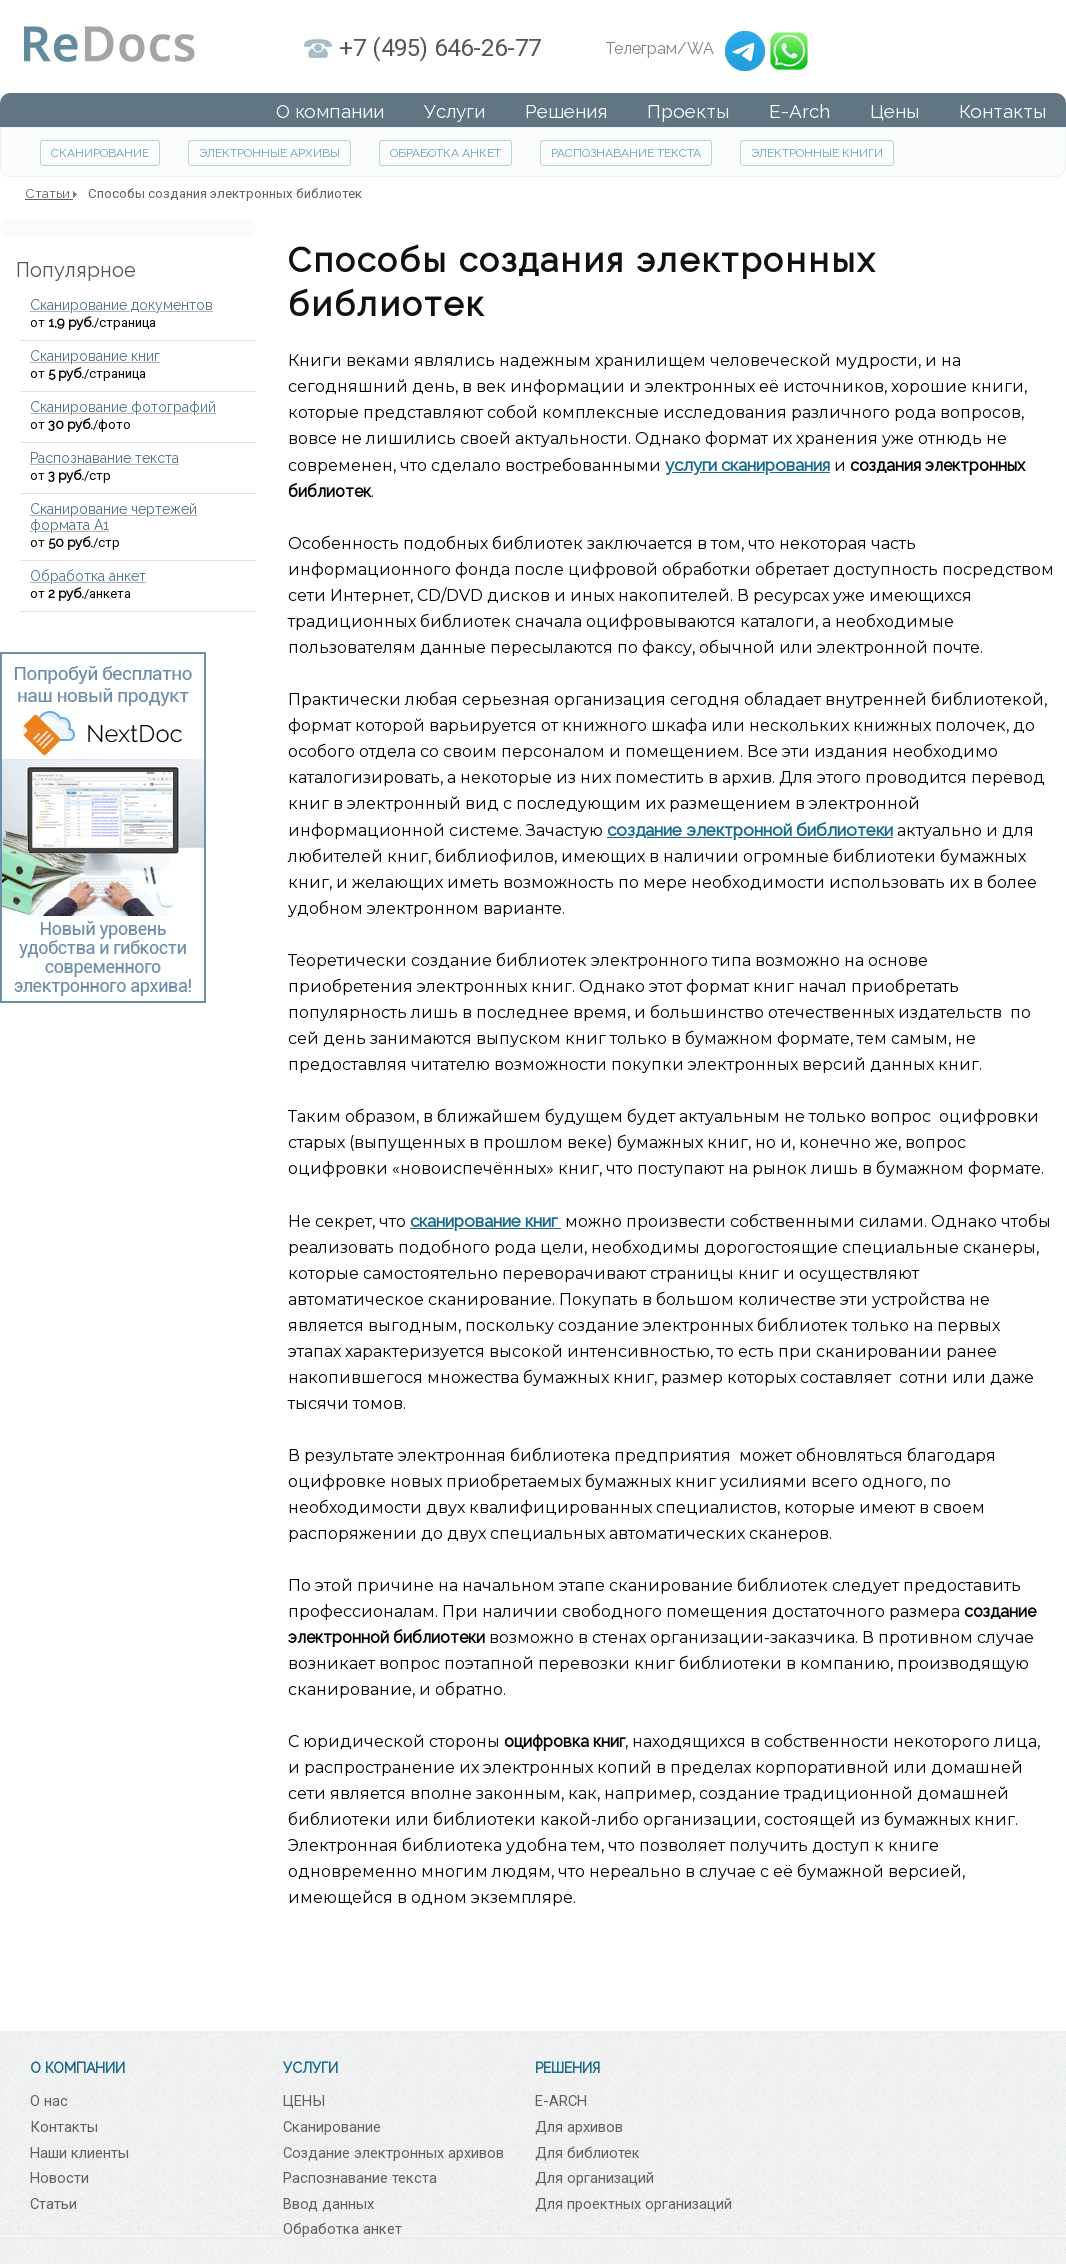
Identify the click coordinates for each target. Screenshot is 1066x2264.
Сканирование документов (121, 305)
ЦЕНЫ (304, 2101)
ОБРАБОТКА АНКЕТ (445, 153)
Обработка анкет (88, 576)
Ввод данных (328, 2204)
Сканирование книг (95, 356)
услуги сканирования (747, 465)
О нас (49, 2101)
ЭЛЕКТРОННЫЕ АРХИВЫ (269, 153)
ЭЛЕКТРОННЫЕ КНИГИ (817, 153)
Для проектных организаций (633, 2204)
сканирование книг (485, 1221)
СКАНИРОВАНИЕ (100, 153)
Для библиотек (587, 2153)
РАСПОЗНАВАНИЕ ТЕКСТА (626, 153)
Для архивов (579, 2127)
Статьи (53, 2204)
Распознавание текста (104, 458)
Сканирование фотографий (123, 407)
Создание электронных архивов (393, 2153)
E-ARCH (561, 2101)
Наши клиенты (79, 2153)
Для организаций (594, 2178)
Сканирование (332, 2127)
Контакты (64, 2127)
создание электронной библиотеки (750, 830)
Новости (59, 2178)
